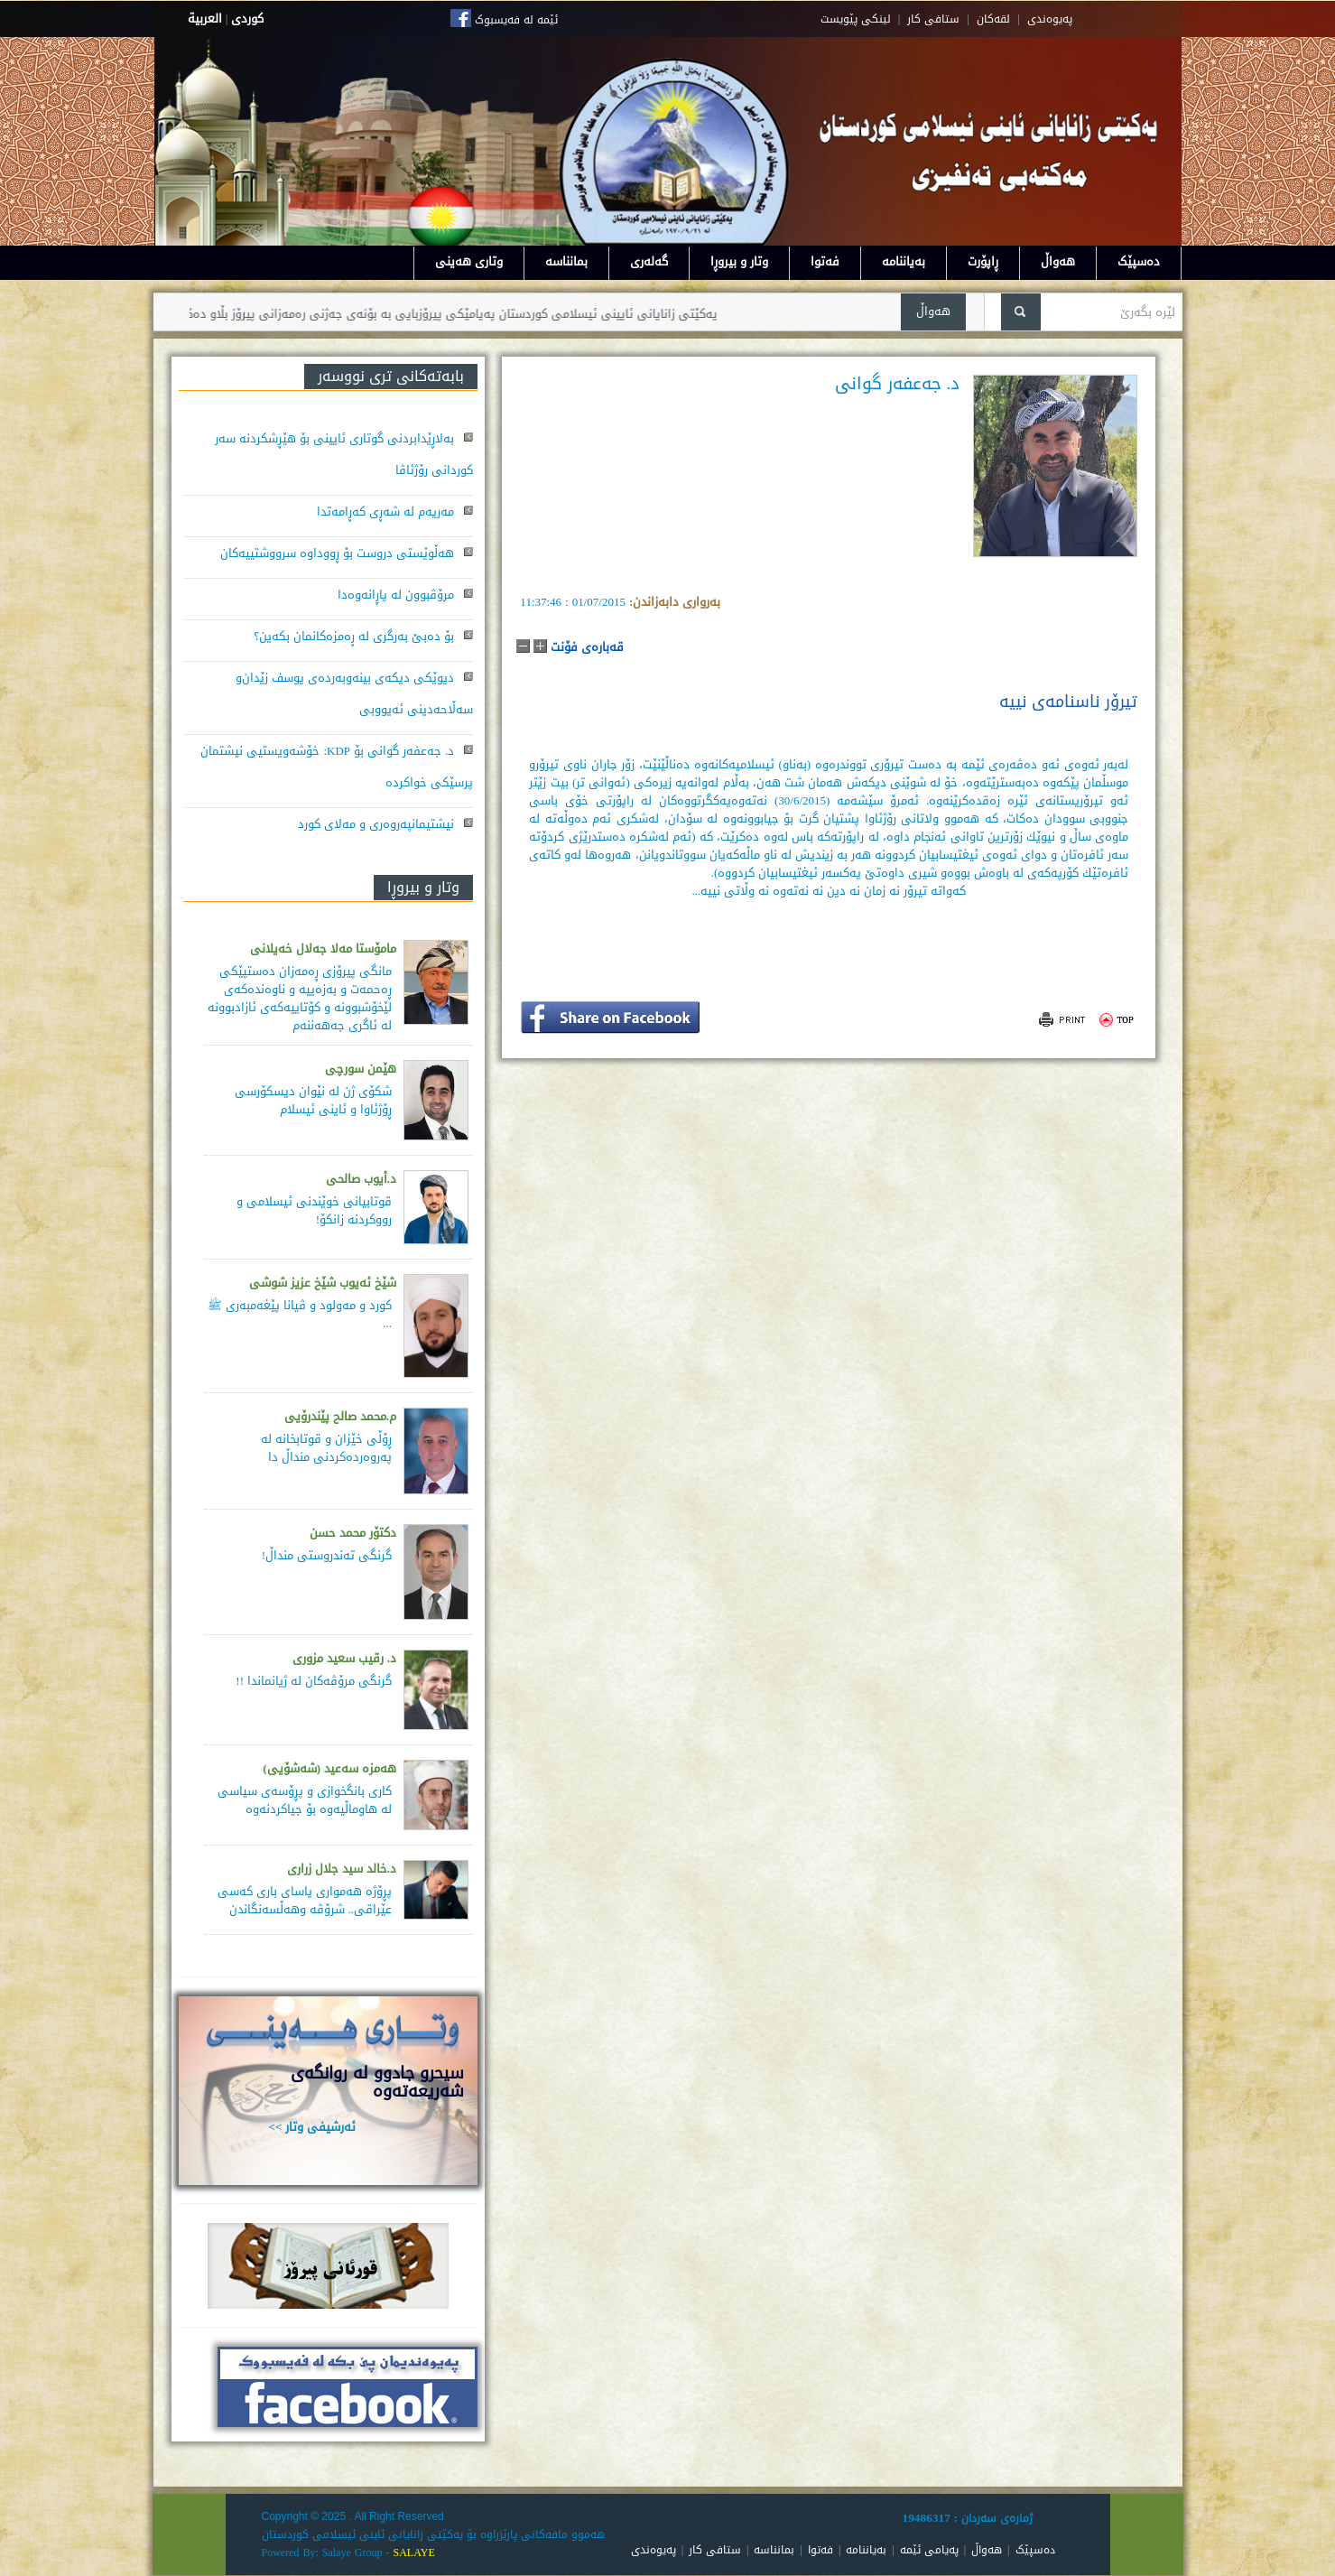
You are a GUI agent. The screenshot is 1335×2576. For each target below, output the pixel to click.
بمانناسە (566, 261)
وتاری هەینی (469, 261)
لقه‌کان (993, 19)
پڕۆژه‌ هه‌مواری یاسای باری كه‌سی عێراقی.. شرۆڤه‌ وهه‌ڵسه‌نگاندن (305, 1900)
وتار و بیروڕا (739, 261)
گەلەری (649, 261)
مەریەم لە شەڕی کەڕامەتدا (385, 511)
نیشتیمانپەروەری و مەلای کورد (376, 824)
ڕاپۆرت (983, 261)
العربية (205, 18)
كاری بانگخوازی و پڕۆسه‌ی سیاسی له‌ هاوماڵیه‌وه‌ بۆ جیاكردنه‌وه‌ (305, 1800)
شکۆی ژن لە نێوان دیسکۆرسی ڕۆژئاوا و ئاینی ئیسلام (313, 1100)
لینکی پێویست (855, 19)
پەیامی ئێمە (929, 2550)
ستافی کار (933, 19)
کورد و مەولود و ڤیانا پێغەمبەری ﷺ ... (300, 1314)
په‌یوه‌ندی (1049, 19)
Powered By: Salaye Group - (328, 2552)
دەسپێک (1138, 261)
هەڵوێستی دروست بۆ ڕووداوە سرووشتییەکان (337, 553)
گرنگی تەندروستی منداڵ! (327, 1555)
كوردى (247, 18)
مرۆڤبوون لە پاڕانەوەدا (396, 594)
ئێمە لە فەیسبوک (516, 20)
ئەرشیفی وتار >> (313, 2127)
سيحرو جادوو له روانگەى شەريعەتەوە (377, 2082)
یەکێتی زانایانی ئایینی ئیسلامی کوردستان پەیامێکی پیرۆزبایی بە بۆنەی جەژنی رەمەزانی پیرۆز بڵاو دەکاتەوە (401, 313)
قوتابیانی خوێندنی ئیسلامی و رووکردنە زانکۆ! (314, 1210)
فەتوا (825, 261)
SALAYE (413, 2552)
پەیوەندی (653, 2550)
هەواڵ (1058, 261)
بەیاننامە (903, 261)
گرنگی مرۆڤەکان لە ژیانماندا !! (314, 1680)
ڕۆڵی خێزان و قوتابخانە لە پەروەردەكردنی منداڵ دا (326, 1447)
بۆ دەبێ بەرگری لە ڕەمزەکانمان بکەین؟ (354, 636)
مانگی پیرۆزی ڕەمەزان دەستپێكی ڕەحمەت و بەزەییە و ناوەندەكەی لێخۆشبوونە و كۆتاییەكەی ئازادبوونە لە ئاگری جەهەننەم (300, 998)
